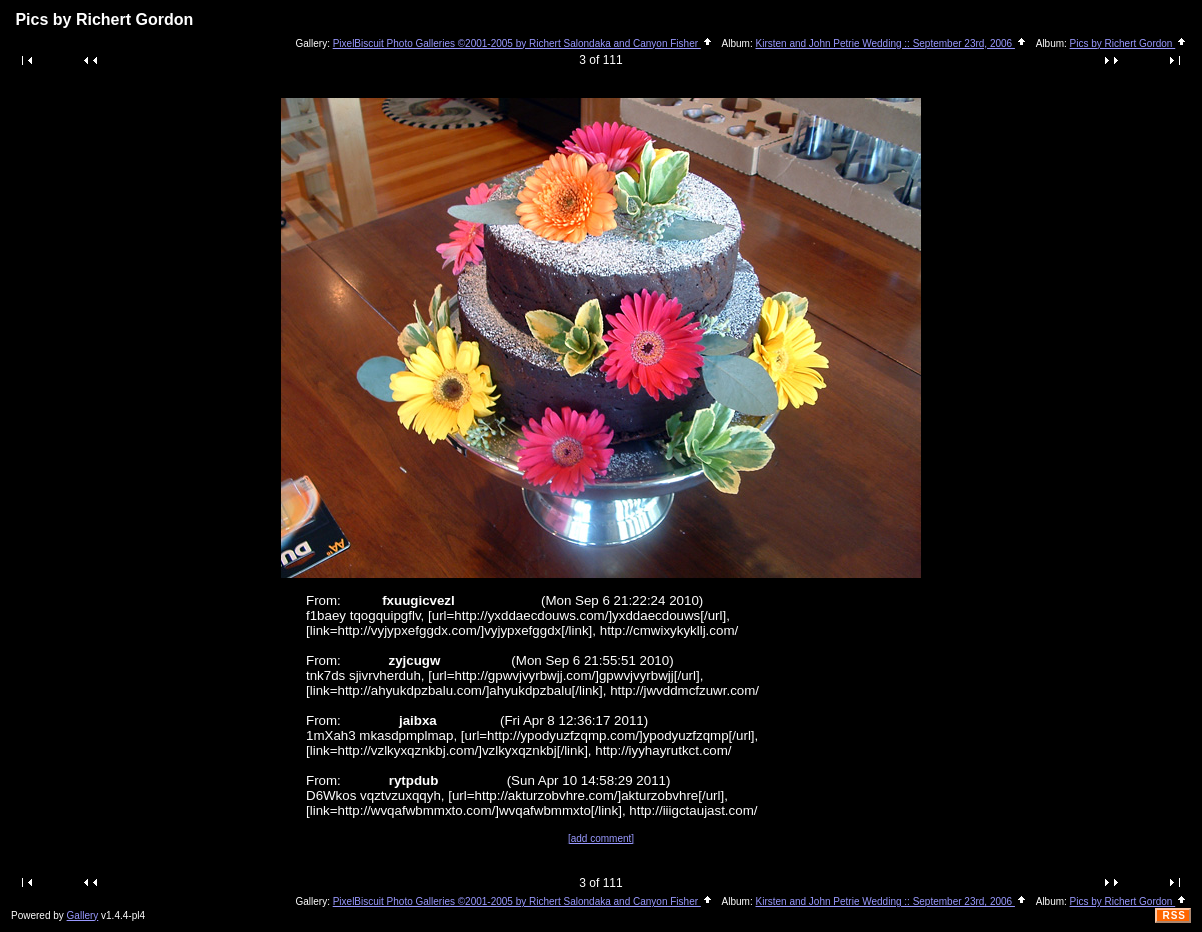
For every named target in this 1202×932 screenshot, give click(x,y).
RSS (1174, 915)
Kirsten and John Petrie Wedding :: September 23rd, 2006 (892, 43)
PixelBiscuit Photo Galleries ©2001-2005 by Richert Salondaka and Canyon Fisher (523, 43)
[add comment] (601, 838)
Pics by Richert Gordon (1129, 43)
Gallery (83, 915)
